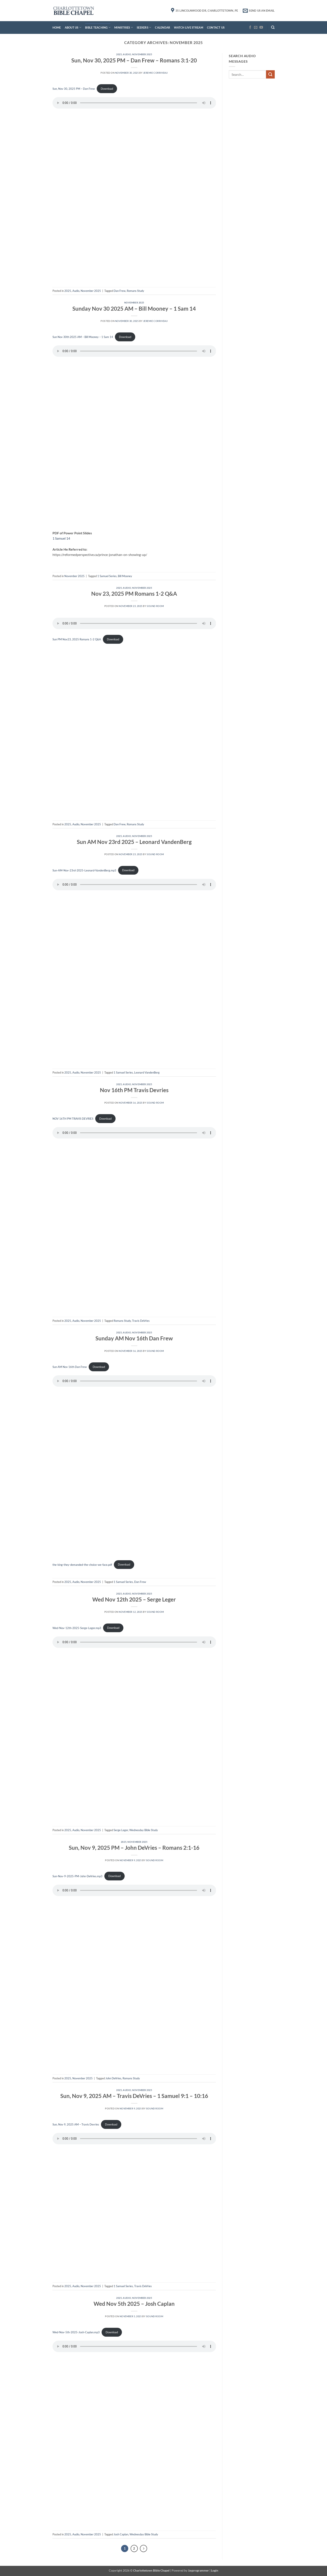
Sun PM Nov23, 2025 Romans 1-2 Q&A (76, 639)
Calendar (162, 27)
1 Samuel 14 (61, 538)
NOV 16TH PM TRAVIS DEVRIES (72, 1118)
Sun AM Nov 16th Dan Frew (69, 1367)
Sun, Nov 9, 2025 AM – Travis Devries (75, 2124)
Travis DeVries (141, 1320)
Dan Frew (120, 290)
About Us (73, 27)
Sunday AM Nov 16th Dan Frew (134, 1338)
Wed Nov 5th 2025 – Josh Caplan (134, 2303)
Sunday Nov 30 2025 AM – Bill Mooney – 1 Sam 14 (134, 308)
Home (56, 27)
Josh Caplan (121, 2534)
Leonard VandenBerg (147, 1072)
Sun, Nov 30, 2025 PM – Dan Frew (73, 88)
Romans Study (135, 290)
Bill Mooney (125, 576)
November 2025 (142, 54)
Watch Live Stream (188, 27)
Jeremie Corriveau (155, 72)
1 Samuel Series (107, 576)
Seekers (144, 27)
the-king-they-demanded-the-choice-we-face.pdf (82, 1564)
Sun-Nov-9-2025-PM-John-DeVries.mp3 (77, 1876)
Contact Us (216, 27)
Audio (127, 54)
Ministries (123, 27)
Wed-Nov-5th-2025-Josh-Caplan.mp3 (76, 2332)
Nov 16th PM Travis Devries (134, 1090)
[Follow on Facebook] (250, 27)
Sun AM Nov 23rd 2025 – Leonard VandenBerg (134, 842)
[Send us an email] (255, 27)
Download (107, 88)
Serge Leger (121, 1830)
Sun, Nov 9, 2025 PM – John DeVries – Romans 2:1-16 (134, 1847)
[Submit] (270, 74)
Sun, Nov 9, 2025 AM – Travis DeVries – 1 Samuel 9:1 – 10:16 (134, 2096)
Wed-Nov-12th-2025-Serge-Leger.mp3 (76, 1627)
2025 (119, 54)
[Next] (143, 2548)
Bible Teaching (97, 27)
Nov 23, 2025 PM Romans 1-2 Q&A (134, 593)
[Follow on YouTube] (261, 27)
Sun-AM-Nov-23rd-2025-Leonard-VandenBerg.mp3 (84, 870)
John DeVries (113, 2078)
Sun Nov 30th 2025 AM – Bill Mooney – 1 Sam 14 (82, 337)
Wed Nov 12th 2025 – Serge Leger (134, 1599)
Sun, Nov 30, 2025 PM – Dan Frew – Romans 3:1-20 (134, 60)
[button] (273, 27)
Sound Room (155, 606)
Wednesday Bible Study (143, 1830)
